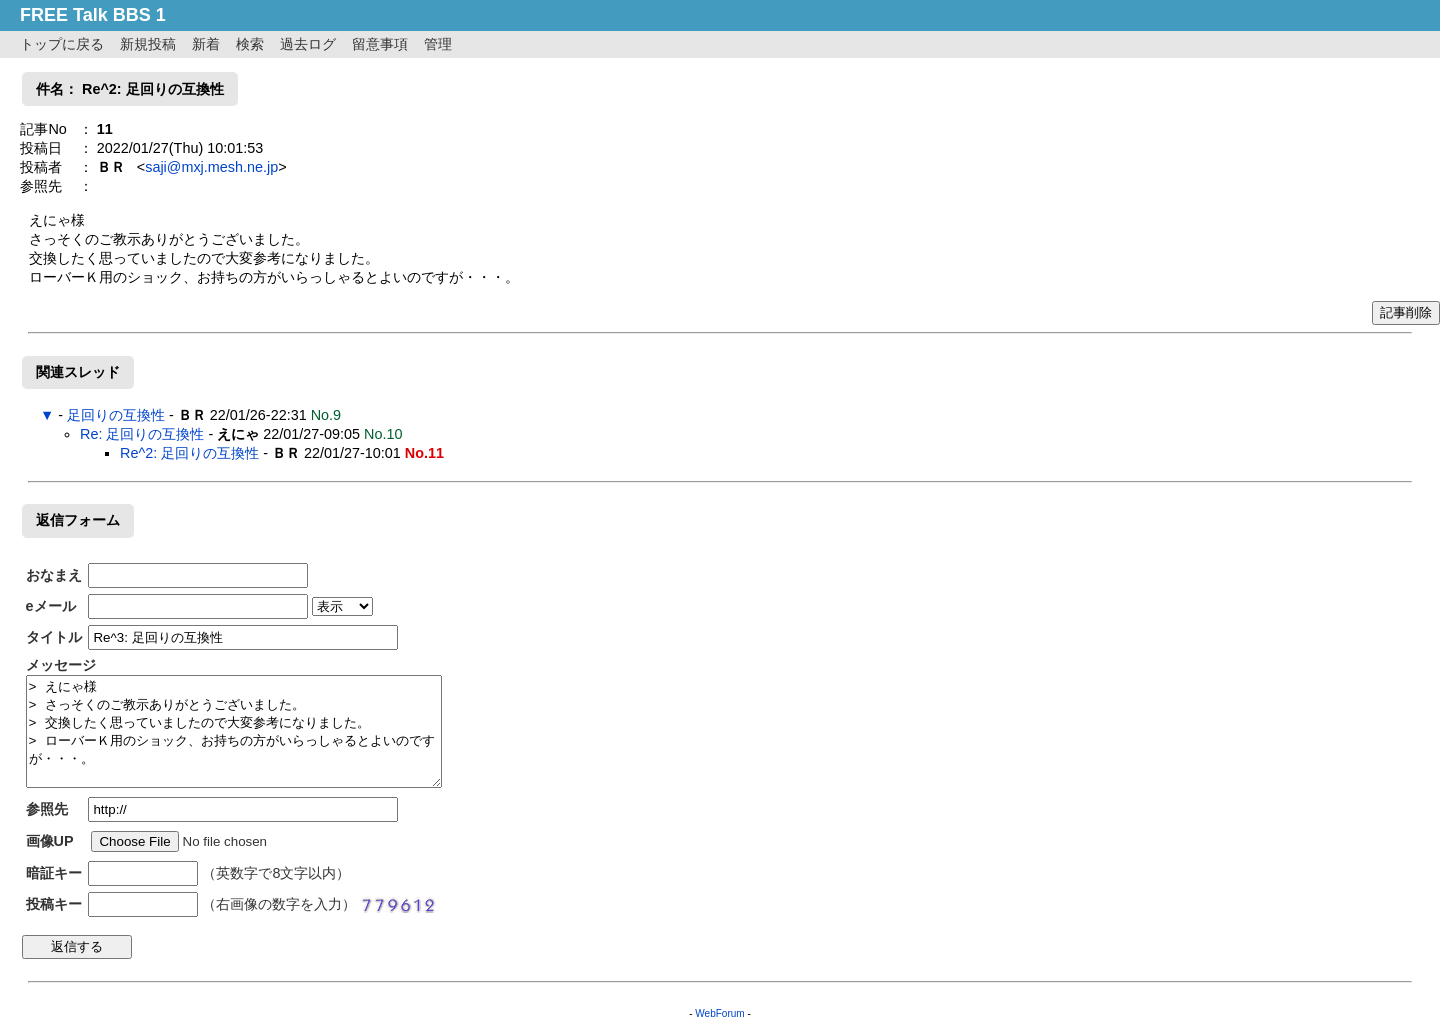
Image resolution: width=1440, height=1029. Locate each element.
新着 (206, 44)
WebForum (719, 1013)
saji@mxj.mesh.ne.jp (211, 167)
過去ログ (308, 44)
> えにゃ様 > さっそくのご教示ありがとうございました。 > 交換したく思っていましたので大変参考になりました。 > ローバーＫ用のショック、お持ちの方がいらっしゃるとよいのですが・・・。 (234, 731)
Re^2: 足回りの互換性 (189, 453)
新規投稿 (148, 44)
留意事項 (380, 44)
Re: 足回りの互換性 (142, 434)
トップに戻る (62, 44)
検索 (250, 44)
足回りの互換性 (116, 415)
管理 (438, 44)
